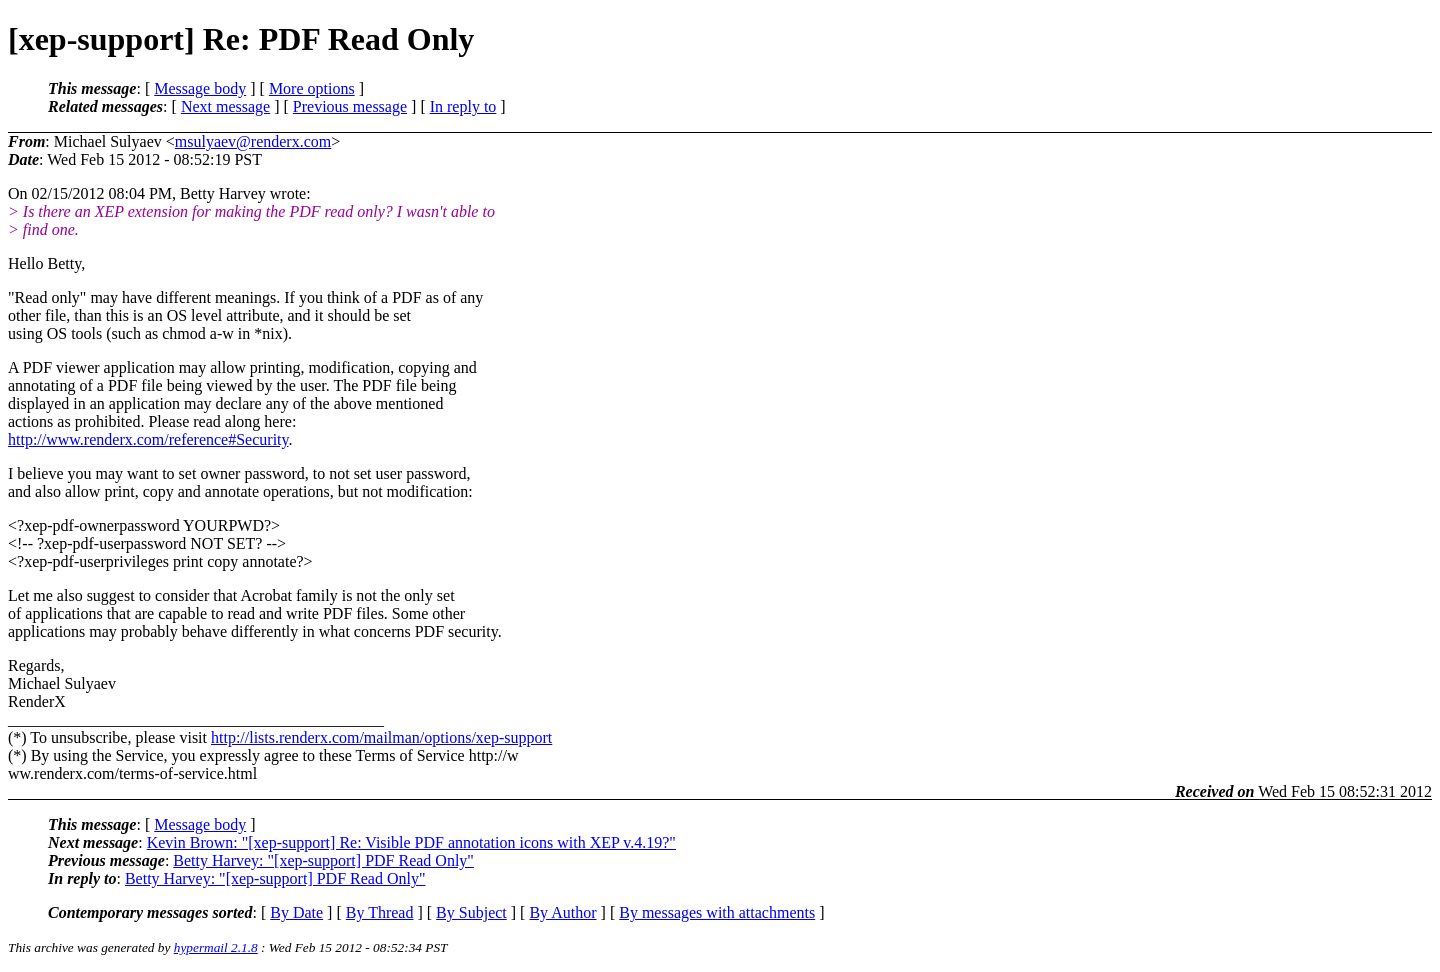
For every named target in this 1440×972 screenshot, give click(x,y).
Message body (200, 88)
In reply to (463, 106)
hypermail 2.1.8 (216, 947)
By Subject (471, 912)
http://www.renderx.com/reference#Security (148, 439)
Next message (225, 106)
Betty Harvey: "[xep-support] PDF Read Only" (323, 860)
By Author (562, 912)
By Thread (380, 912)
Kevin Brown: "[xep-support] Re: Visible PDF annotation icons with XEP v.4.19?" (411, 842)
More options (312, 88)
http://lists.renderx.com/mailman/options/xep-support (381, 737)
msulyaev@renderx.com (253, 141)
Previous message (350, 106)
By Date (296, 912)
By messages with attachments (717, 912)
